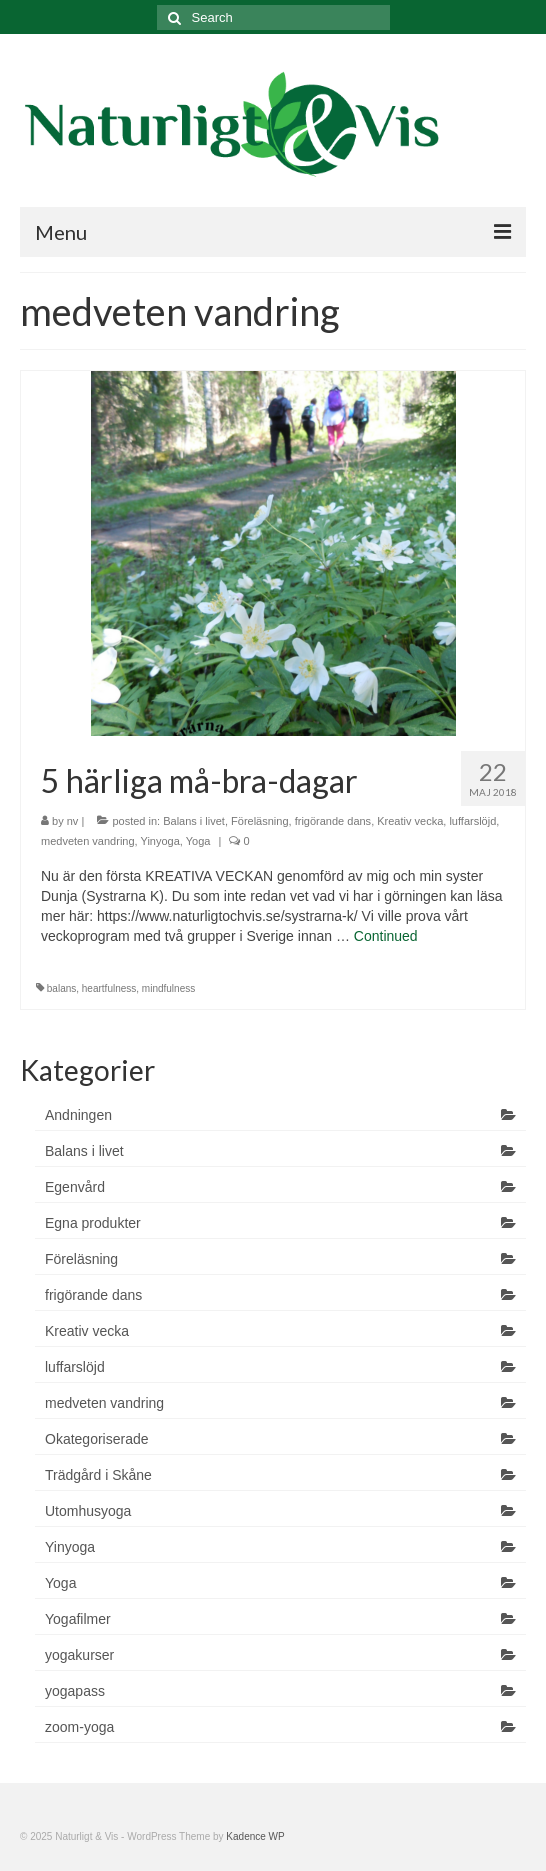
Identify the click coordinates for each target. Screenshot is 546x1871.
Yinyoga (159, 841)
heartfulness (109, 988)
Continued (386, 936)
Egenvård (75, 1187)
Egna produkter (93, 1223)
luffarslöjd (472, 821)
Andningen (78, 1115)
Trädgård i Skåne (98, 1475)
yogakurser (79, 1655)
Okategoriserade (97, 1439)
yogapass (75, 1691)
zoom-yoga (79, 1727)
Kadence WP (255, 1836)
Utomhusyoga (88, 1511)
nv (73, 821)
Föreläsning (259, 821)
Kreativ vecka (410, 821)
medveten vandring (88, 841)
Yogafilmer (78, 1619)
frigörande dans (333, 821)
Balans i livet (194, 821)
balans (61, 988)
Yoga (198, 841)
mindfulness (168, 988)
